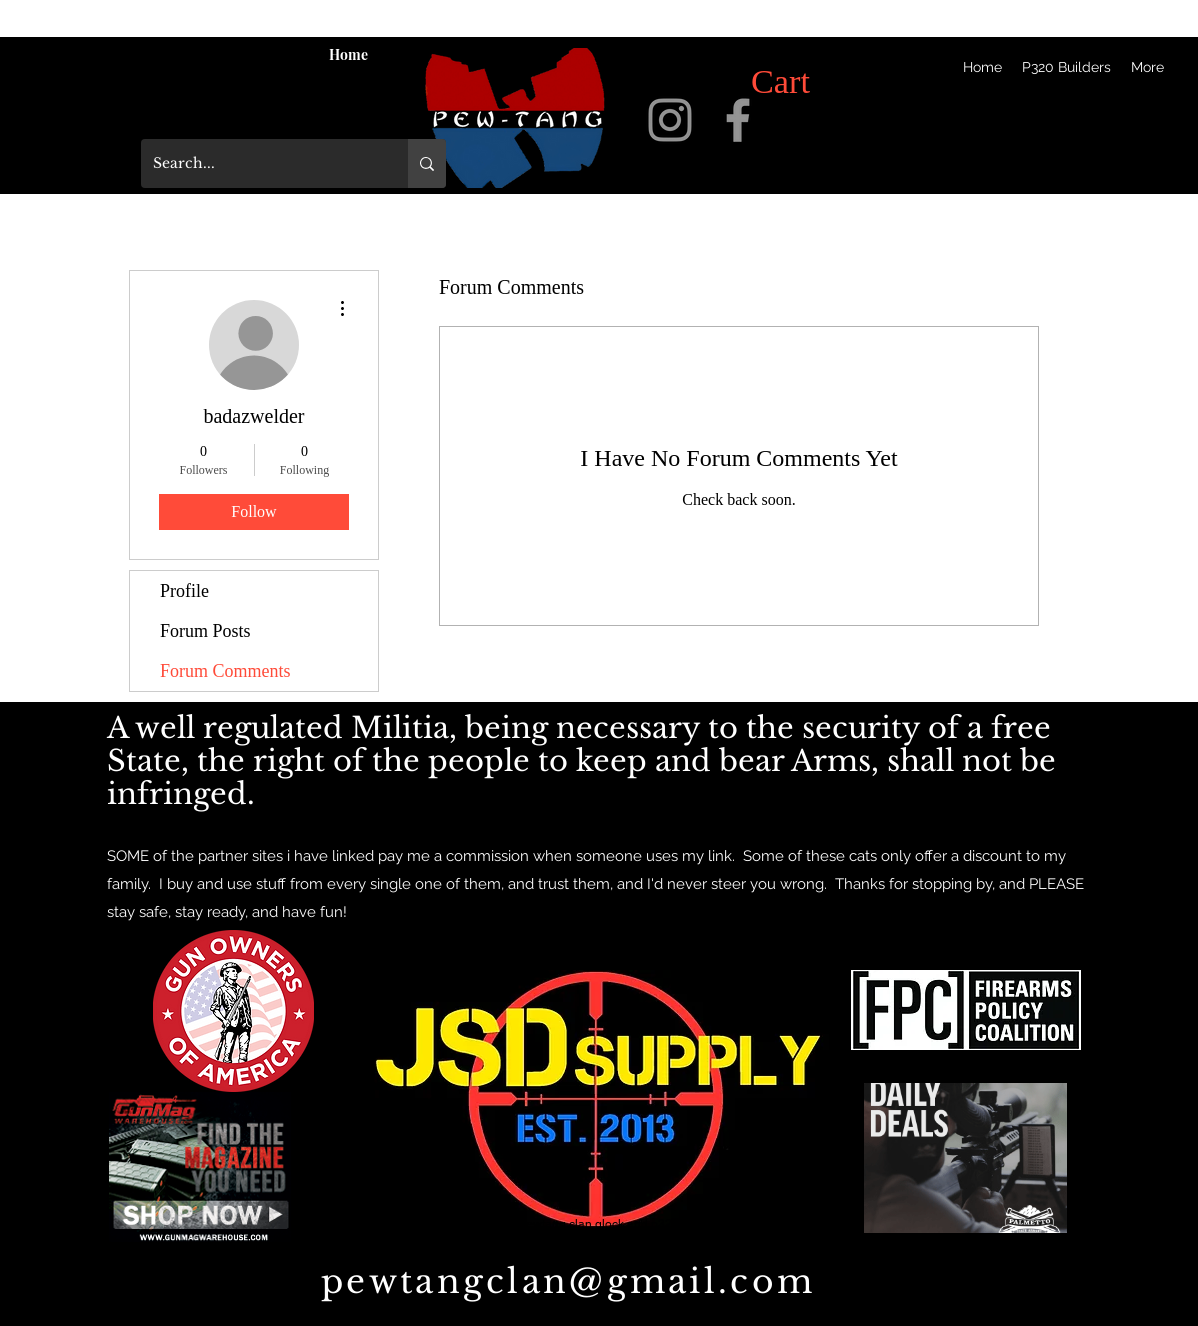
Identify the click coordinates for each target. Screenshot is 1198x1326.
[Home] (348, 54)
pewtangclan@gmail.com (568, 1281)
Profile (184, 591)
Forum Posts (205, 631)
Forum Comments (225, 671)
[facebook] (738, 120)
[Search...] (259, 163)
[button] (805, 81)
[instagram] (670, 120)
